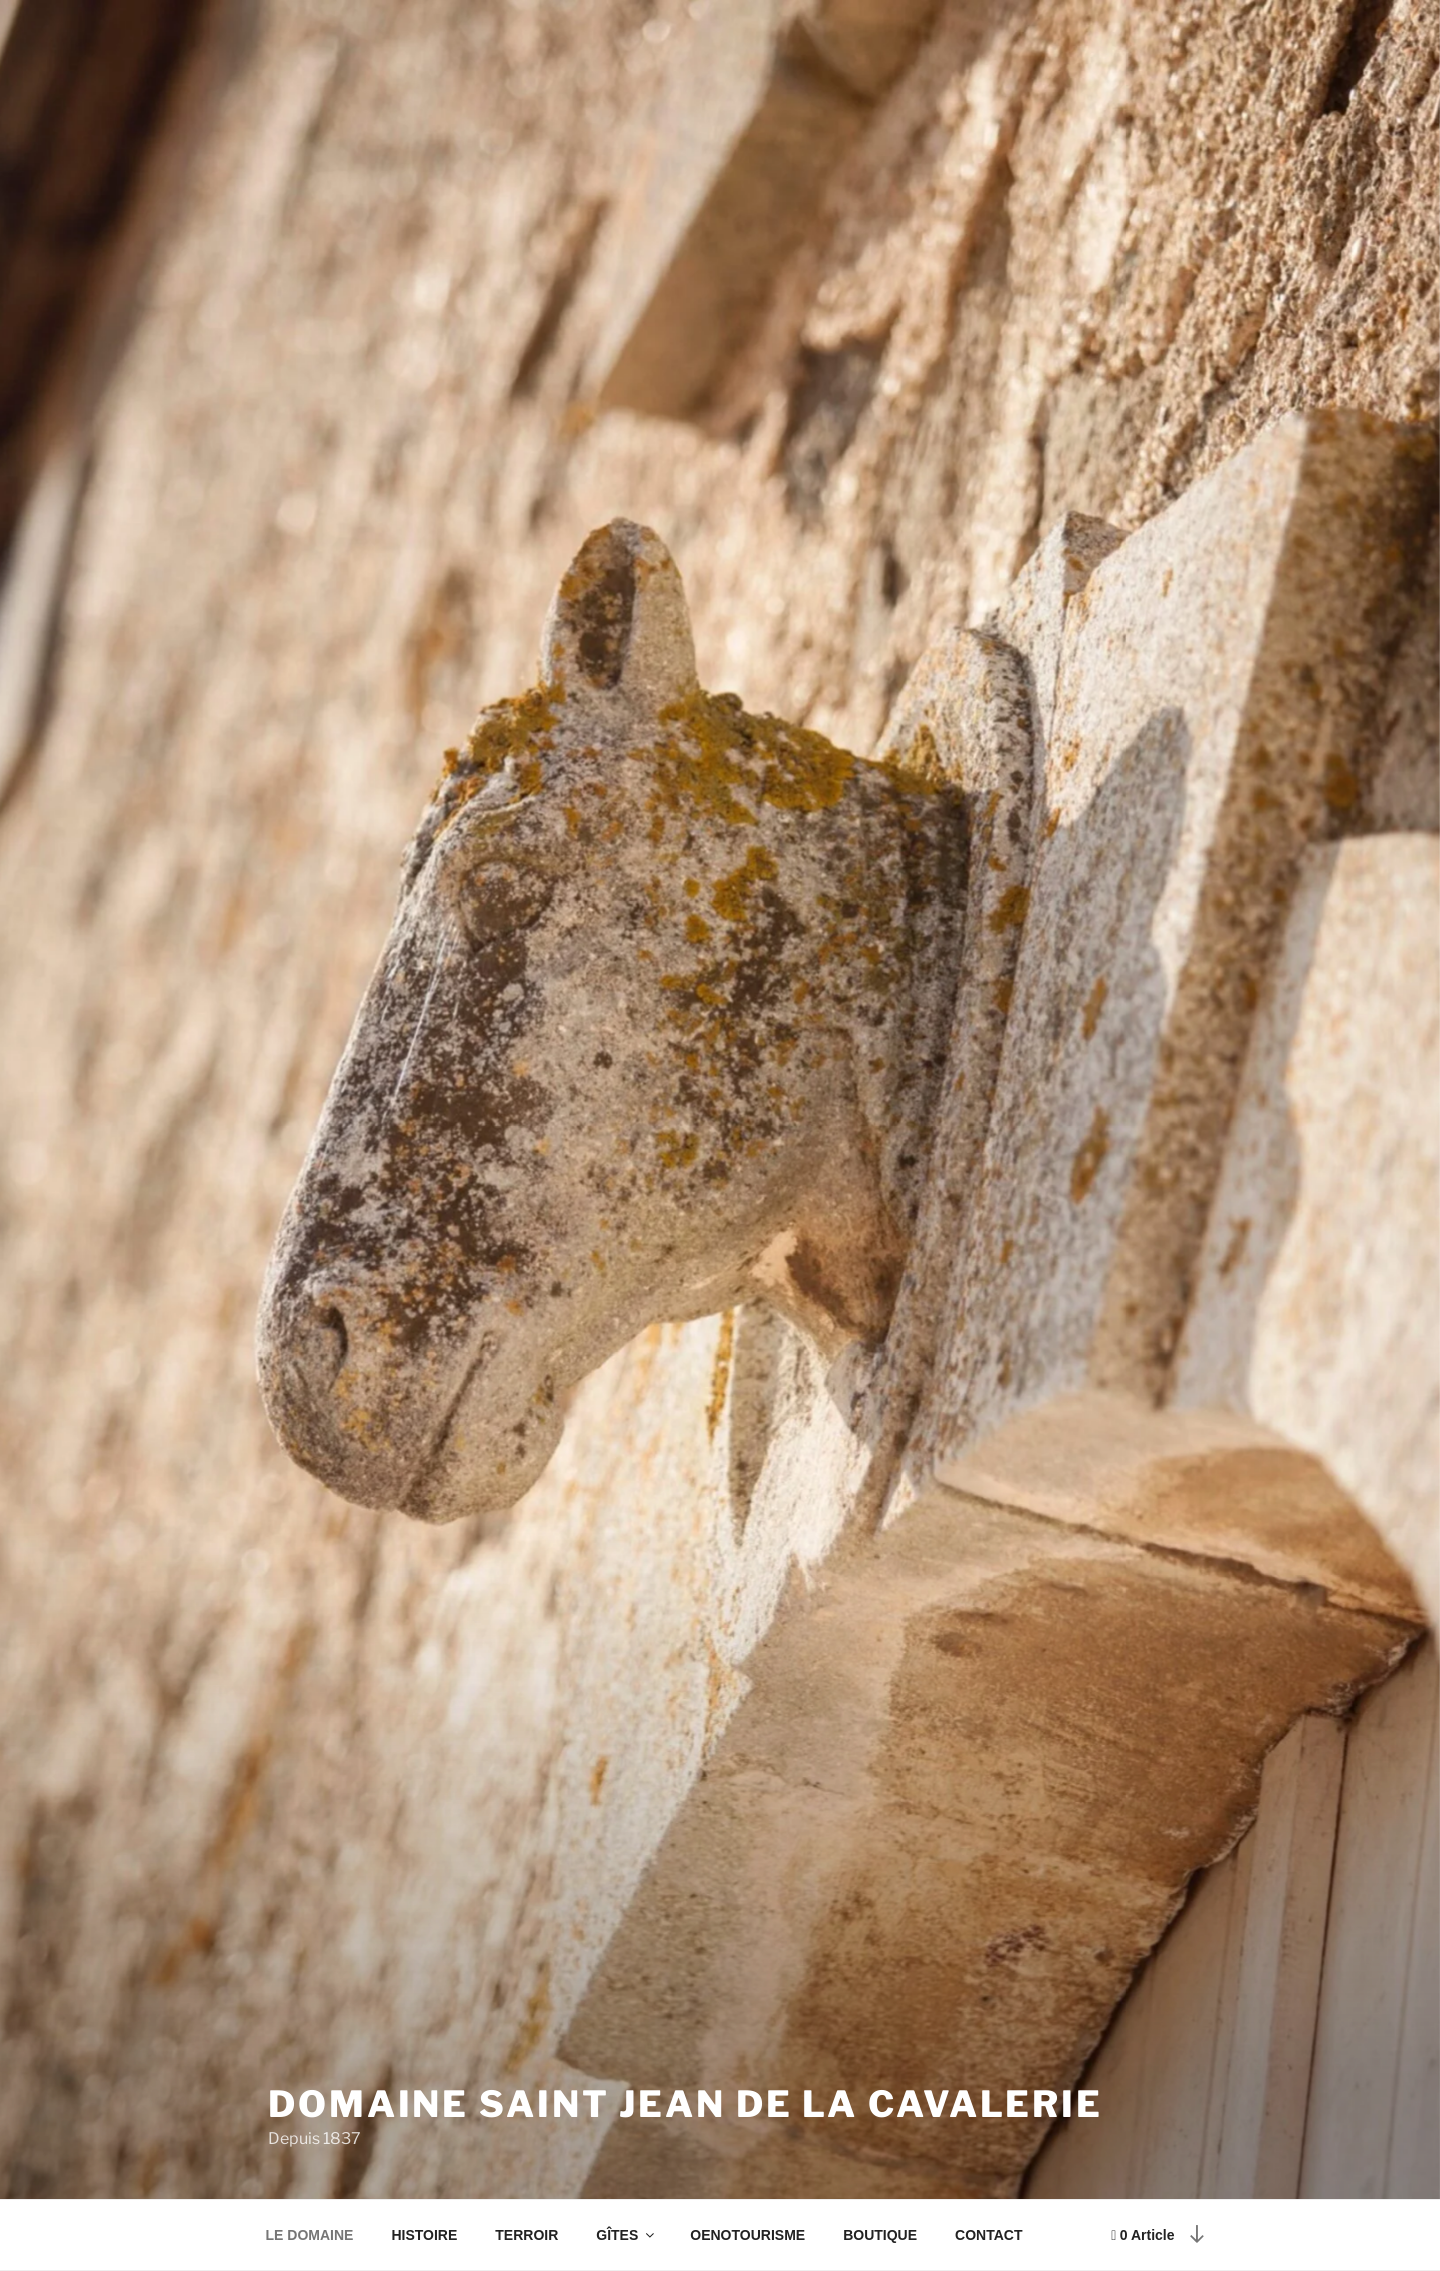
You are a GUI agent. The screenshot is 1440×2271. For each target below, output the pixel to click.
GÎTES (626, 2235)
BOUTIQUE (880, 2235)
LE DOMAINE (310, 2235)
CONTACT (988, 2235)
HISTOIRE (424, 2235)
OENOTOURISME (747, 2235)
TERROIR (526, 2235)
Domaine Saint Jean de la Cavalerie (685, 2104)
